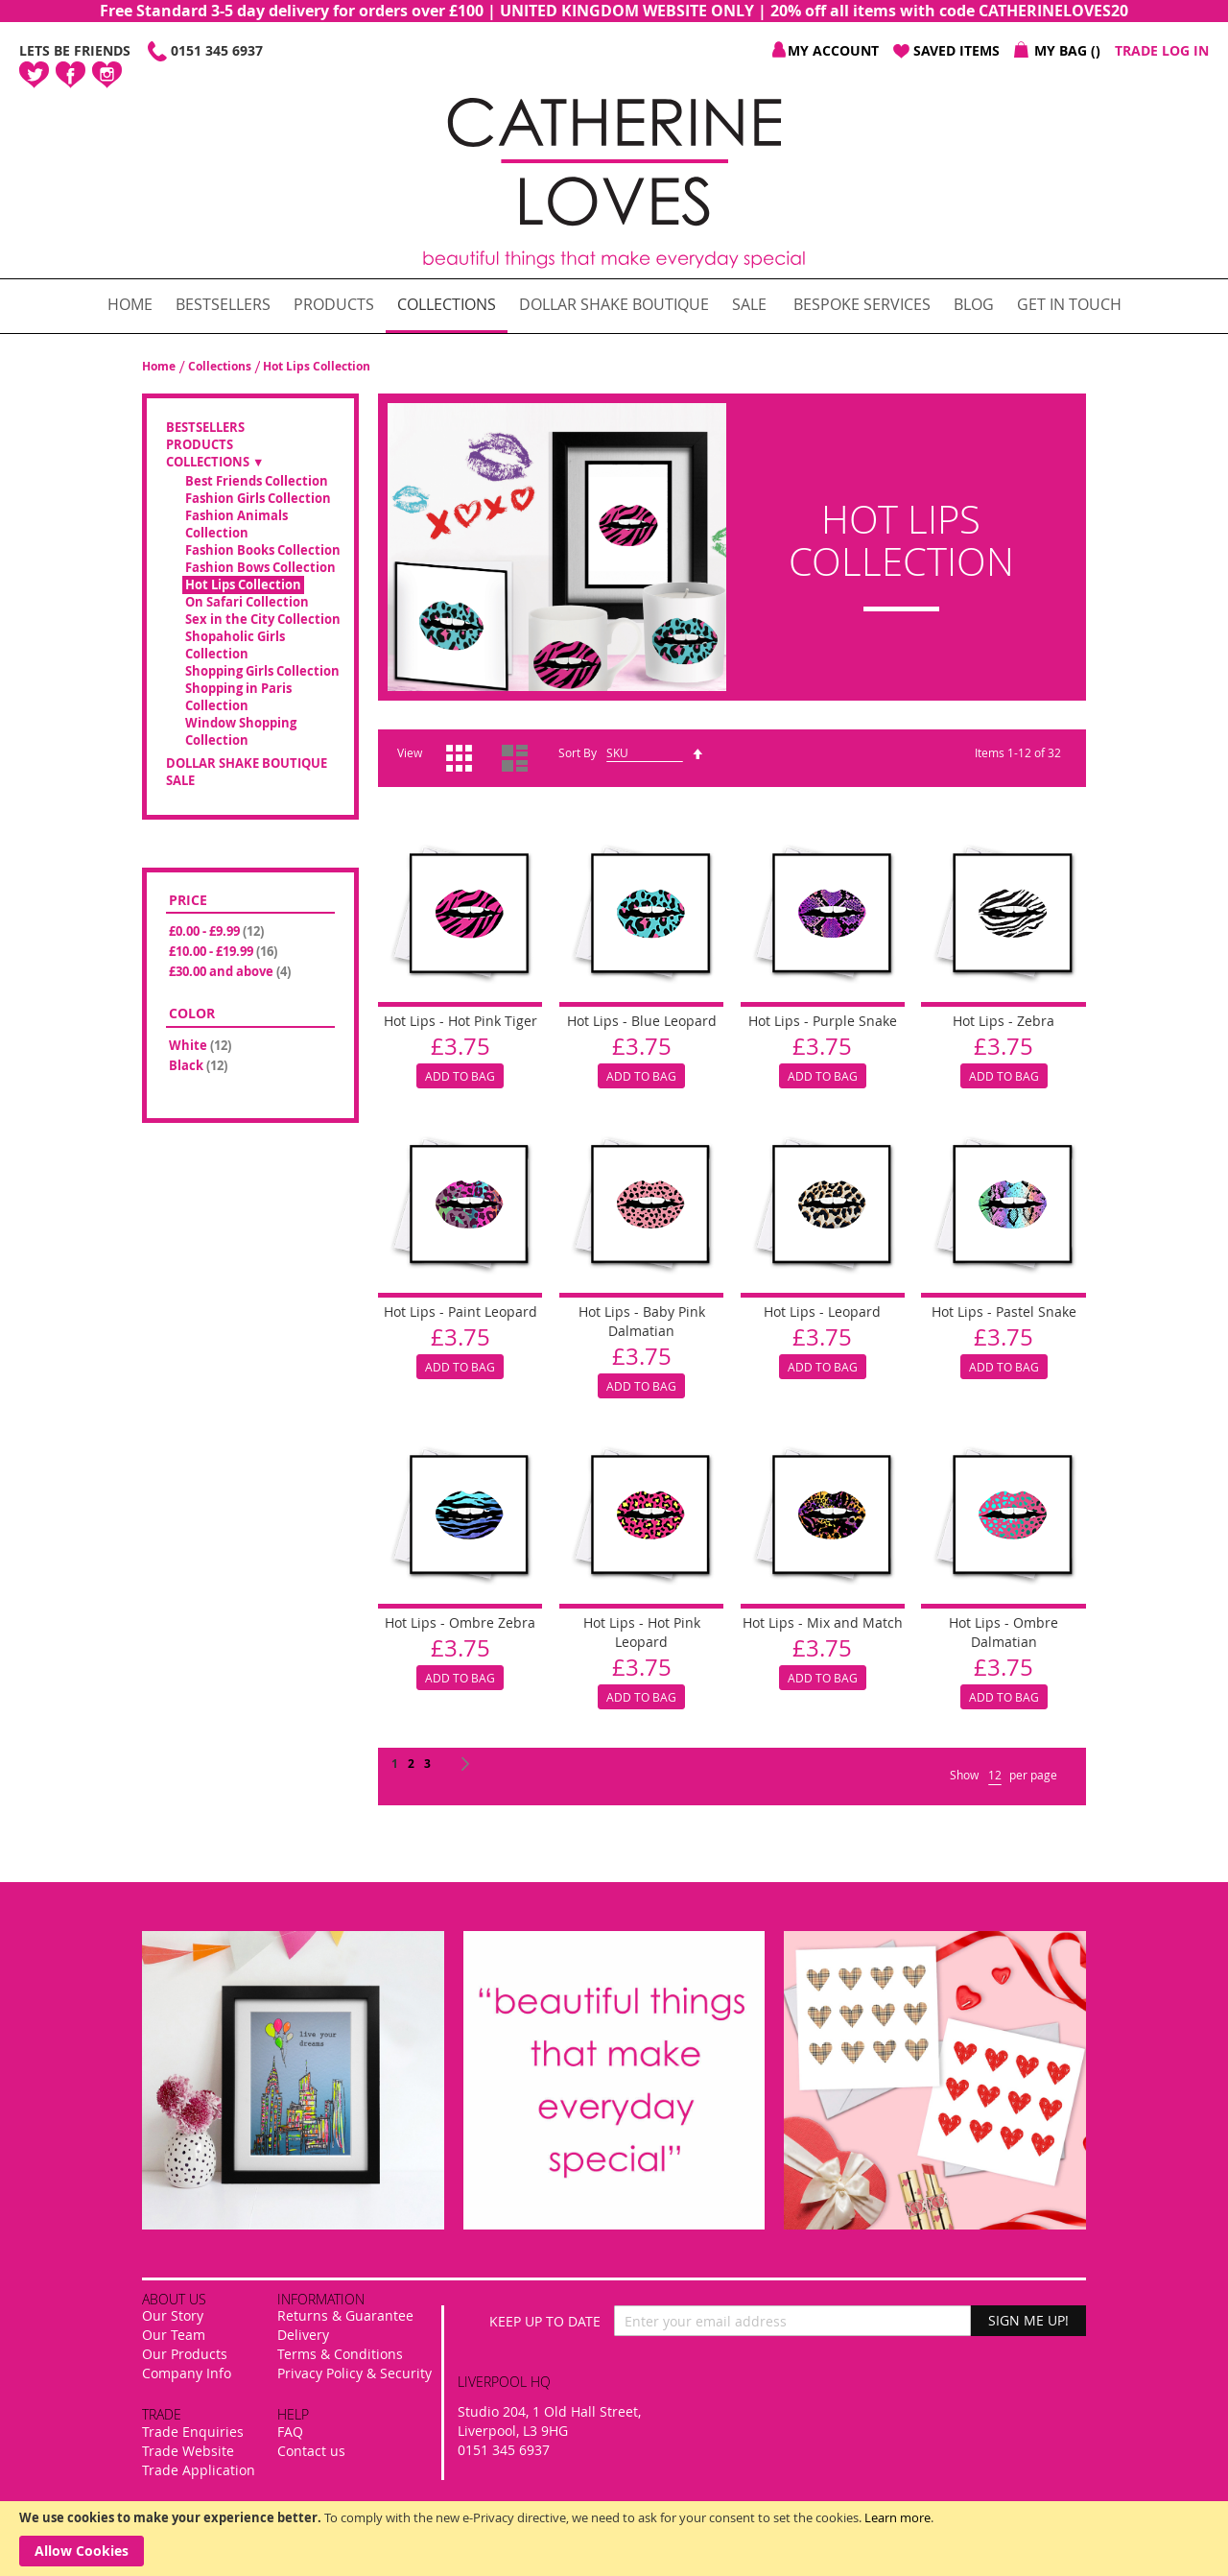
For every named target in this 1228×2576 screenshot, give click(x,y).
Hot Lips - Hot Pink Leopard (641, 1632)
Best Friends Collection (256, 481)
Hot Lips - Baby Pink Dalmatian (642, 1321)
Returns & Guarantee (345, 2315)
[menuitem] (130, 304)
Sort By (577, 752)
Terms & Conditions (340, 2354)
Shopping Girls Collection (262, 671)
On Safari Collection (247, 602)
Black (199, 1065)
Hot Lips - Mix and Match (823, 1622)
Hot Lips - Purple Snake (822, 1021)
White (201, 1045)
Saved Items (956, 50)
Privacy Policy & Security (354, 2373)
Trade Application (198, 2470)
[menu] (614, 306)
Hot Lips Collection (243, 585)
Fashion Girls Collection (258, 498)
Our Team (173, 2335)
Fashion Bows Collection (260, 568)
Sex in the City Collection (263, 619)
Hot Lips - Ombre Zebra (460, 1622)
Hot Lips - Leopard (822, 1311)
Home (160, 366)
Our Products (184, 2354)
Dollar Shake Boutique (246, 763)
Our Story (172, 2315)
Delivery (303, 2335)
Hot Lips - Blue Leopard (642, 1021)
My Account (833, 50)
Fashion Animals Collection (236, 524)
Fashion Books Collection (263, 550)
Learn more (897, 2517)
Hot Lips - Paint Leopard (460, 1311)
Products (199, 445)
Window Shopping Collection (240, 732)
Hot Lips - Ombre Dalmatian (1003, 1632)
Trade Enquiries (193, 2431)
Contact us (311, 2451)
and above (231, 971)
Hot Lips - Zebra (1003, 1021)
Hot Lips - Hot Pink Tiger (460, 1021)
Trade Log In (1162, 50)
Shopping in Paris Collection (238, 697)
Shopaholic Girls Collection (235, 645)
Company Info (186, 2373)
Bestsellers (205, 427)
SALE (180, 781)
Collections (221, 366)
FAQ (290, 2431)
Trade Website (188, 2451)
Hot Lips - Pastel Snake (1004, 1311)
